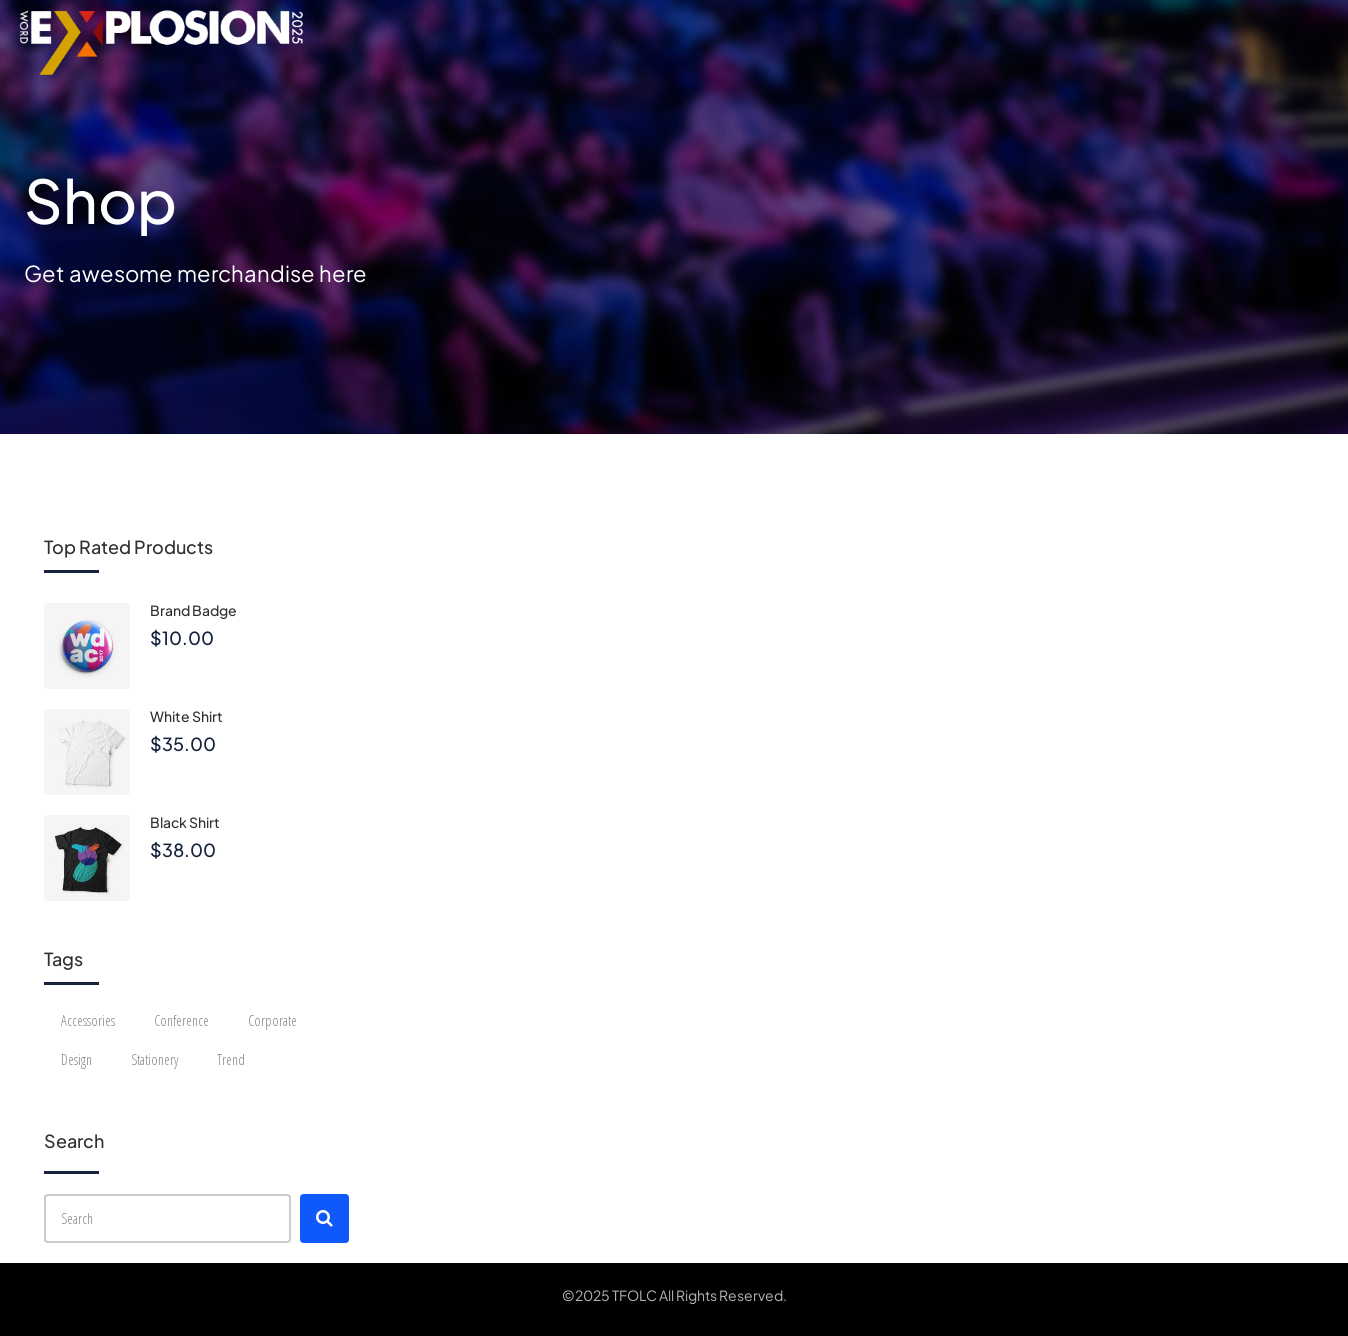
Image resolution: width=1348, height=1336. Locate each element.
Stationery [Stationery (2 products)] (154, 1059)
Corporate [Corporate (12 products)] (272, 1020)
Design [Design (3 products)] (76, 1059)
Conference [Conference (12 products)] (181, 1020)
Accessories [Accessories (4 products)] (88, 1020)
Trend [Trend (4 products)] (231, 1059)
